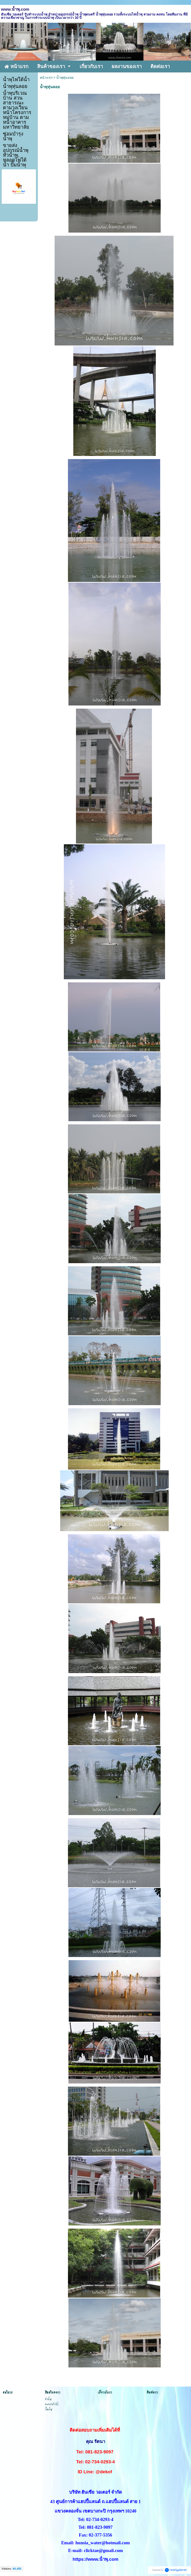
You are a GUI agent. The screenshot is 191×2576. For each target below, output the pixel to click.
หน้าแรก (46, 77)
